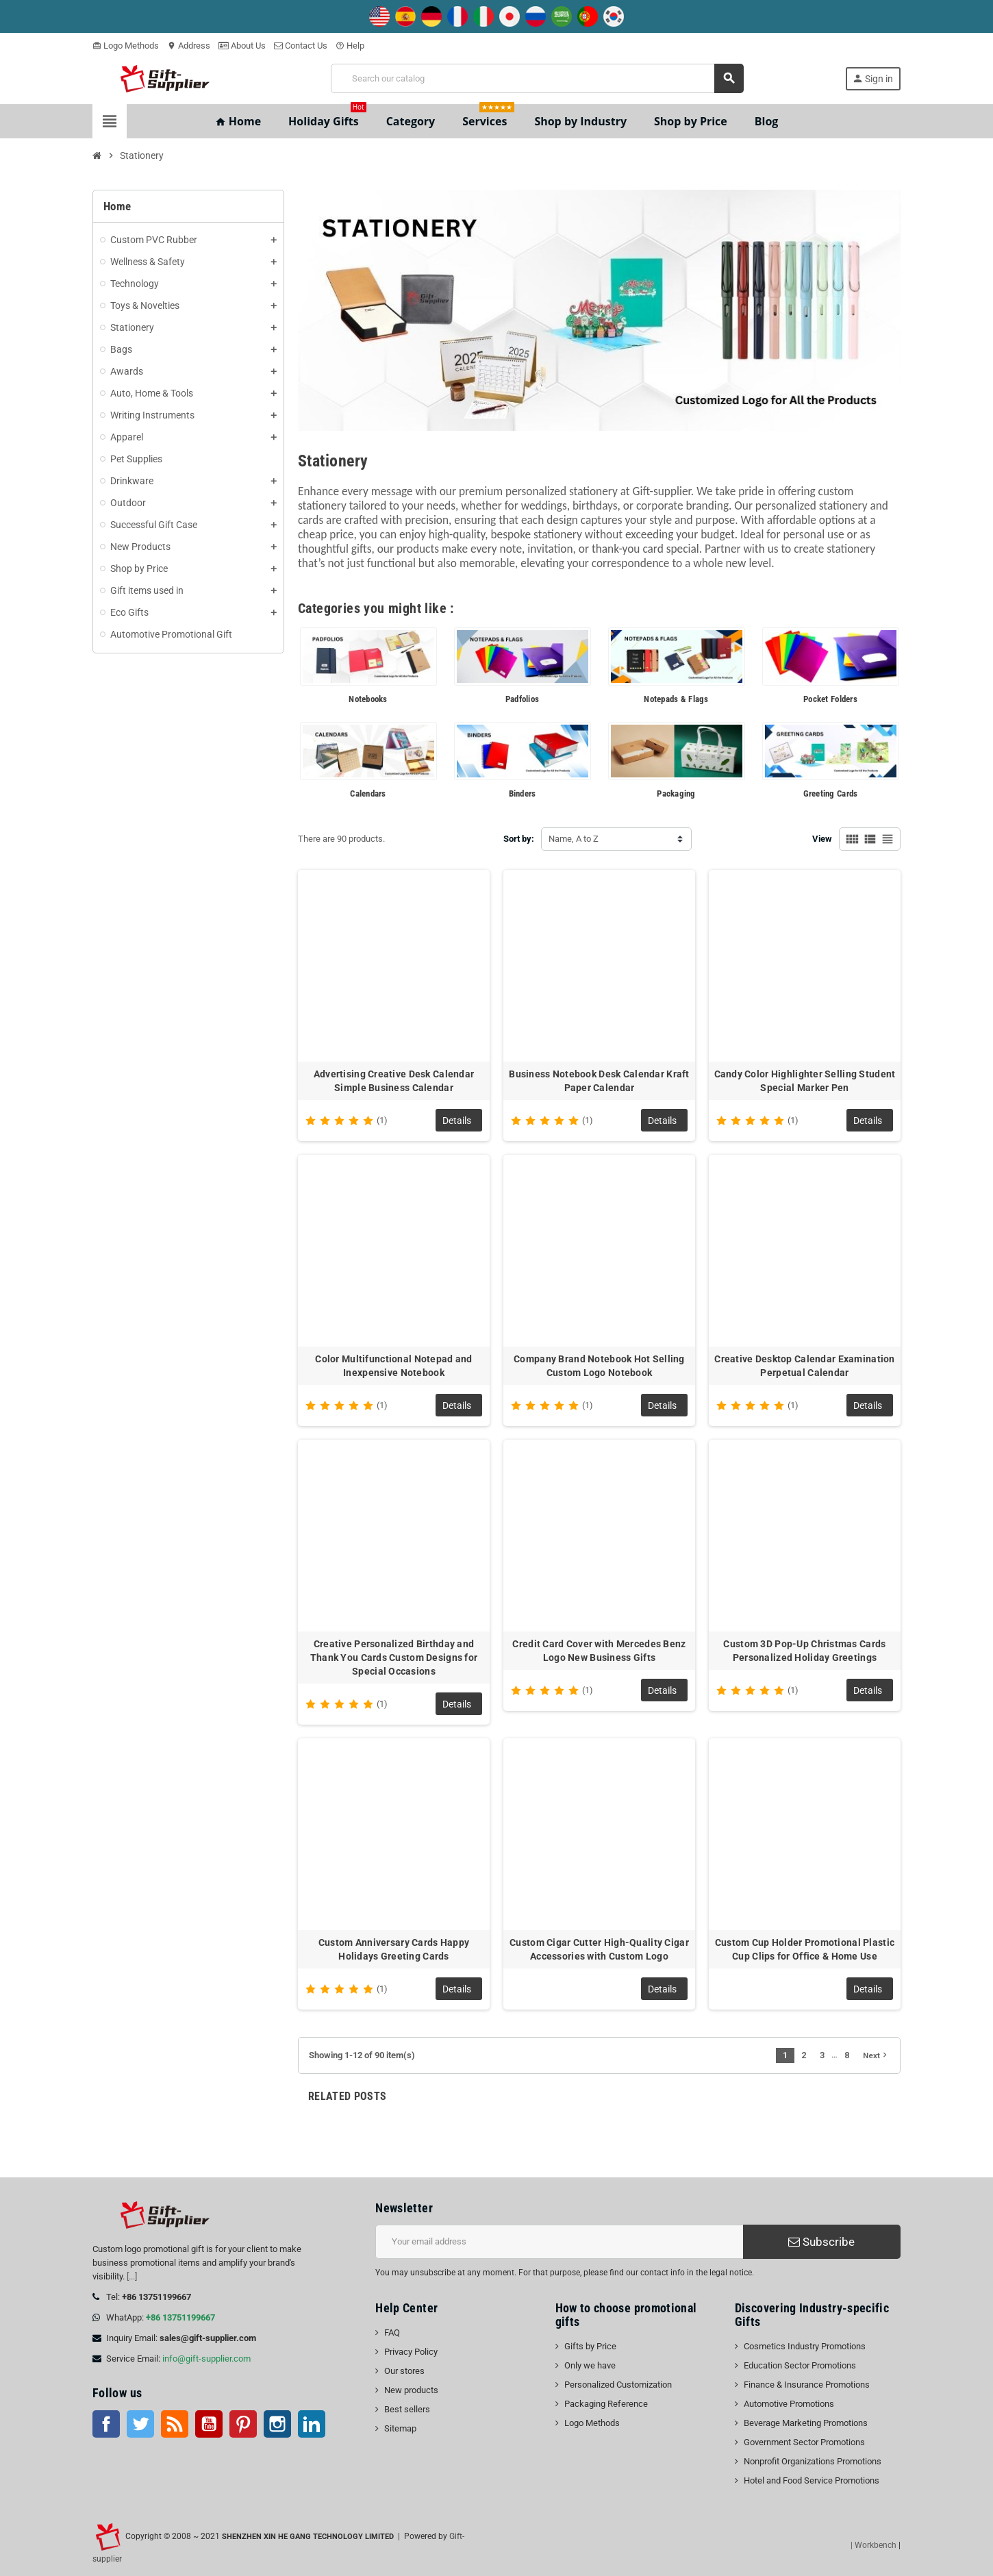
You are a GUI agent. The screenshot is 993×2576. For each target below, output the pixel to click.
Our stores (404, 2371)
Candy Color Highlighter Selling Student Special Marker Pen (805, 1080)
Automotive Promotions (789, 2404)
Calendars (368, 793)
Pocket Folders (830, 699)
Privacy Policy (411, 2352)
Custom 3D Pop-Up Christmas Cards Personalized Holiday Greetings (804, 1650)
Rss (174, 2424)
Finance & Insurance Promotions (807, 2384)
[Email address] (559, 2242)
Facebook (106, 2424)
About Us (242, 45)
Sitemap (400, 2428)
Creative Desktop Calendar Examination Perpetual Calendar (804, 1365)
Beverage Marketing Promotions (806, 2423)
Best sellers (407, 2409)
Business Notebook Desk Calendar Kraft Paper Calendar (599, 1080)
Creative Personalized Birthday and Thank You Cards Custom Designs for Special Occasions (394, 1657)
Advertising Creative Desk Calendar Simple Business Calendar (394, 1080)
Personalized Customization (618, 2384)
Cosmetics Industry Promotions (805, 2346)
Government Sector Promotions (804, 2442)
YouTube (209, 2424)
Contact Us (300, 45)
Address (188, 45)
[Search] (537, 78)
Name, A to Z (574, 839)
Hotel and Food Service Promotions (811, 2480)
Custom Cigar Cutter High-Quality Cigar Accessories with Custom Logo (599, 1949)
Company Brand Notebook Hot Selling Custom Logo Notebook (599, 1365)
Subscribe (821, 2242)
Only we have (590, 2365)
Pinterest (243, 2424)
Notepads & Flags (676, 699)
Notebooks (368, 699)
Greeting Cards (830, 793)
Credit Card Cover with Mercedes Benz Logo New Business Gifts (599, 1650)
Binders (522, 793)
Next (876, 2055)
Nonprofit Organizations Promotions (812, 2461)
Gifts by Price (590, 2346)
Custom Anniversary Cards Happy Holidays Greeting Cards (393, 1949)
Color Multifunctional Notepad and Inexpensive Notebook (393, 1365)
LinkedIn (311, 2424)
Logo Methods (125, 45)
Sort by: (518, 839)
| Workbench (873, 2545)
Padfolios (522, 699)
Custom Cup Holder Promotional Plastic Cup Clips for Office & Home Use (804, 1949)
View (822, 839)
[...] (132, 2276)
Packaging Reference (606, 2404)
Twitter (140, 2424)
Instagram (277, 2424)
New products (411, 2390)
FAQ (392, 2332)
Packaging (676, 793)
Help (350, 45)
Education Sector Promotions (800, 2365)
